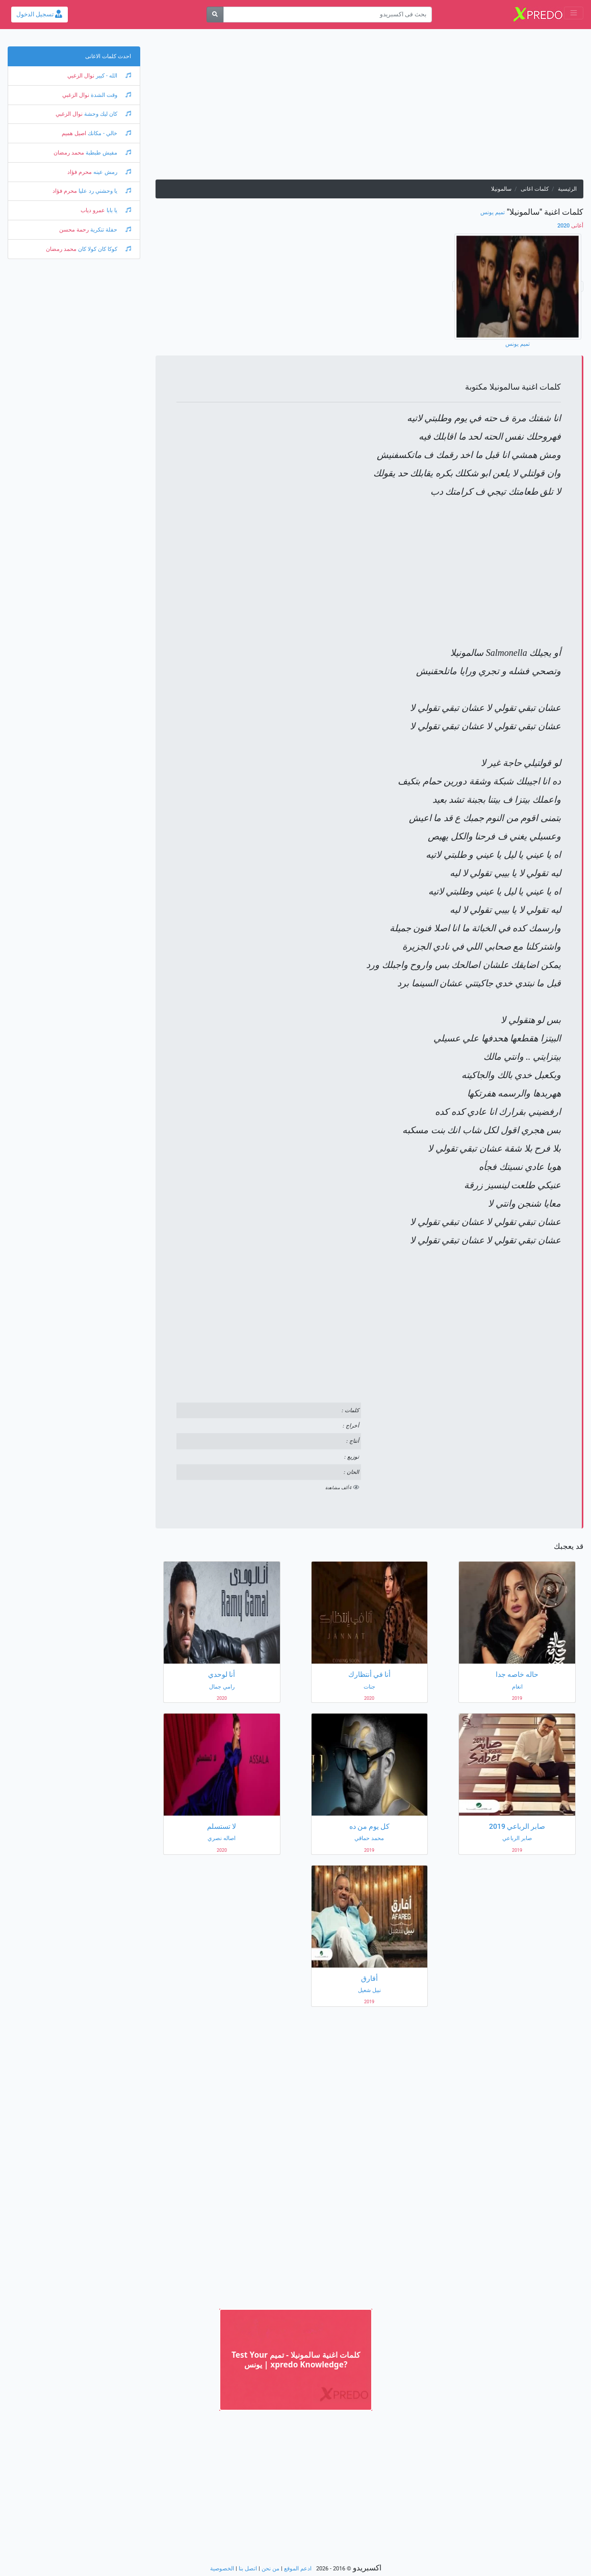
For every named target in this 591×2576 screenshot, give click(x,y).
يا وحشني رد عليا (104, 191)
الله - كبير (112, 75)
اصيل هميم (74, 133)
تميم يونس (492, 212)
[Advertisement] (369, 108)
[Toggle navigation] (573, 13)
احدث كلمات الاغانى (108, 56)
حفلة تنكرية (110, 229)
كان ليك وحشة (107, 114)
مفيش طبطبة (107, 152)
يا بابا (118, 210)
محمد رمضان (69, 152)
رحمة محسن (74, 229)
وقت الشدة (110, 95)
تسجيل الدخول (39, 14)
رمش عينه (111, 172)
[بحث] (215, 14)
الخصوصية (222, 2568)
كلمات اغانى (535, 189)
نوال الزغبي (80, 75)
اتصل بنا (248, 2568)
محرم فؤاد (79, 172)
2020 (570, 225)
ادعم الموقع (298, 2568)
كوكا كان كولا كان (103, 249)
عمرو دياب (93, 210)
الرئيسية (567, 189)
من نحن (270, 2568)
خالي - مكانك (108, 133)
